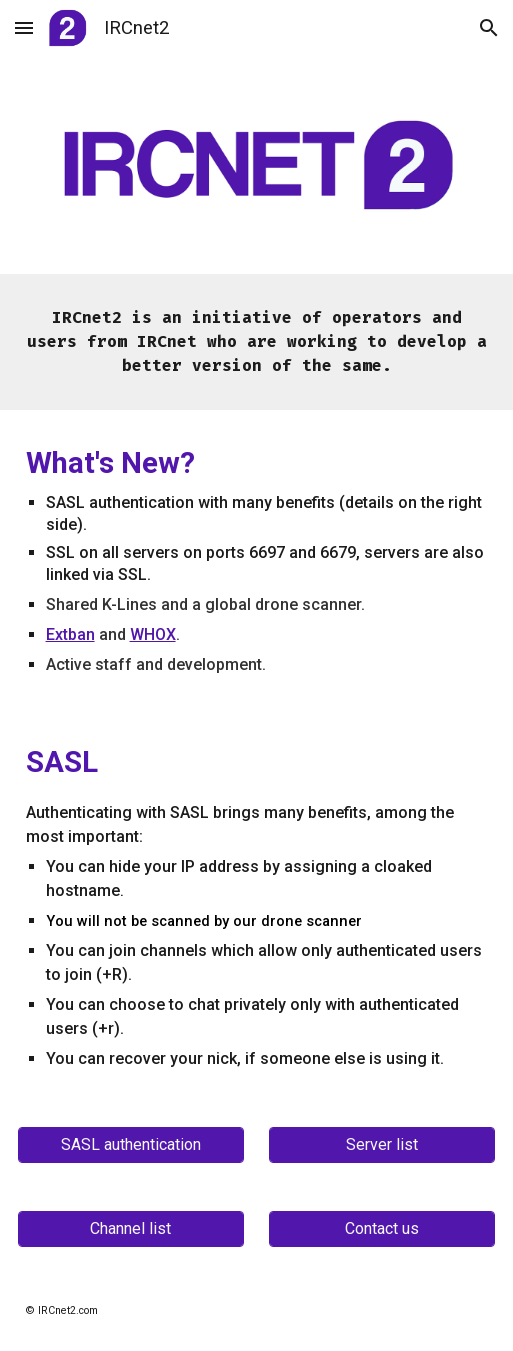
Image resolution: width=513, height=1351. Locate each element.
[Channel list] (131, 1228)
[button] (24, 27)
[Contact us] (382, 1228)
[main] (257, 342)
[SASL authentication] (131, 1144)
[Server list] (382, 1144)
